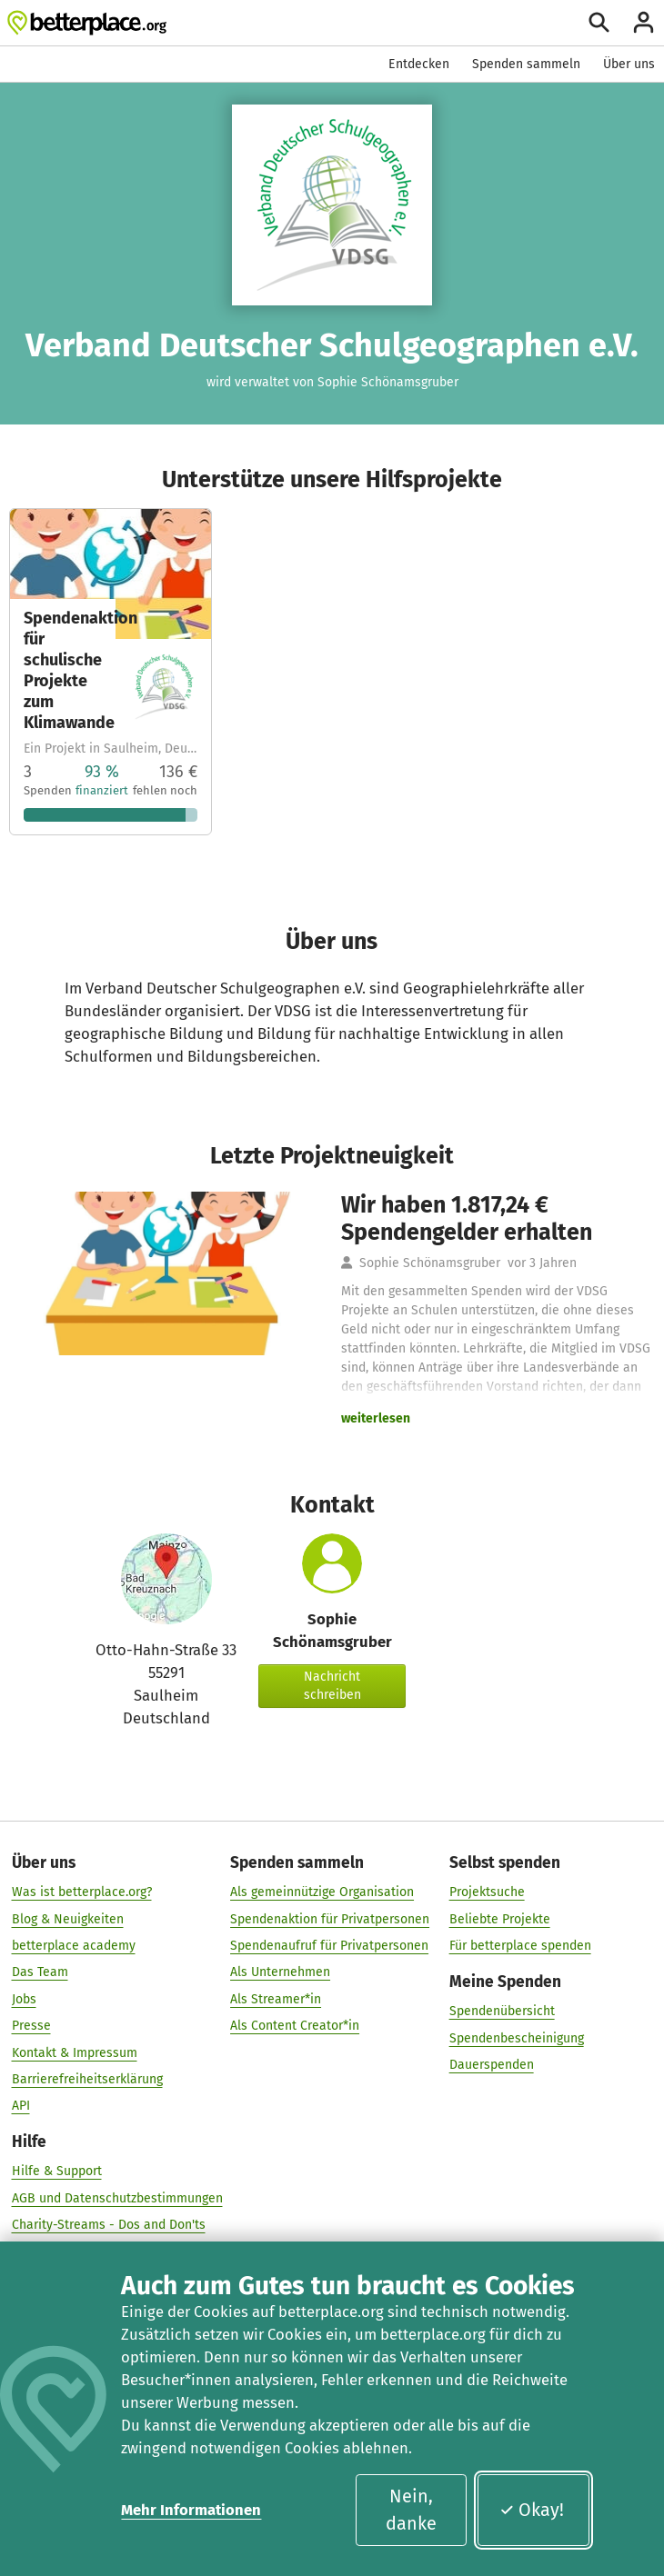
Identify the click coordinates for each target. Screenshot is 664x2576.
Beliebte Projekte (499, 1919)
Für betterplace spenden (520, 1946)
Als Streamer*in (275, 1999)
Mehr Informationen (191, 2510)
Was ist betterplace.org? (82, 1893)
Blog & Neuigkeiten (68, 1919)
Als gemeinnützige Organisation (322, 1893)
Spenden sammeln (526, 64)
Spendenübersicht (502, 2012)
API (21, 2106)
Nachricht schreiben (332, 1685)
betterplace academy (74, 1946)
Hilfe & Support (57, 2172)
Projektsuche (487, 1893)
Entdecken (418, 64)
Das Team (40, 1973)
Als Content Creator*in (294, 2026)
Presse (31, 2026)
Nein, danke (411, 2509)
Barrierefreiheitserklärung (87, 2080)
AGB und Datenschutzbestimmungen (117, 2198)
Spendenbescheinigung (516, 2038)
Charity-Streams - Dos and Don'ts (109, 2225)
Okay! (531, 2510)
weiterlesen (375, 1418)
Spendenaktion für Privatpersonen (329, 1919)
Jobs (24, 1999)
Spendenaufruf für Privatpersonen (329, 1946)
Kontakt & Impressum (74, 2053)
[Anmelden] (643, 22)
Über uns (629, 64)
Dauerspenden (491, 2064)
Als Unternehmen (280, 1973)
